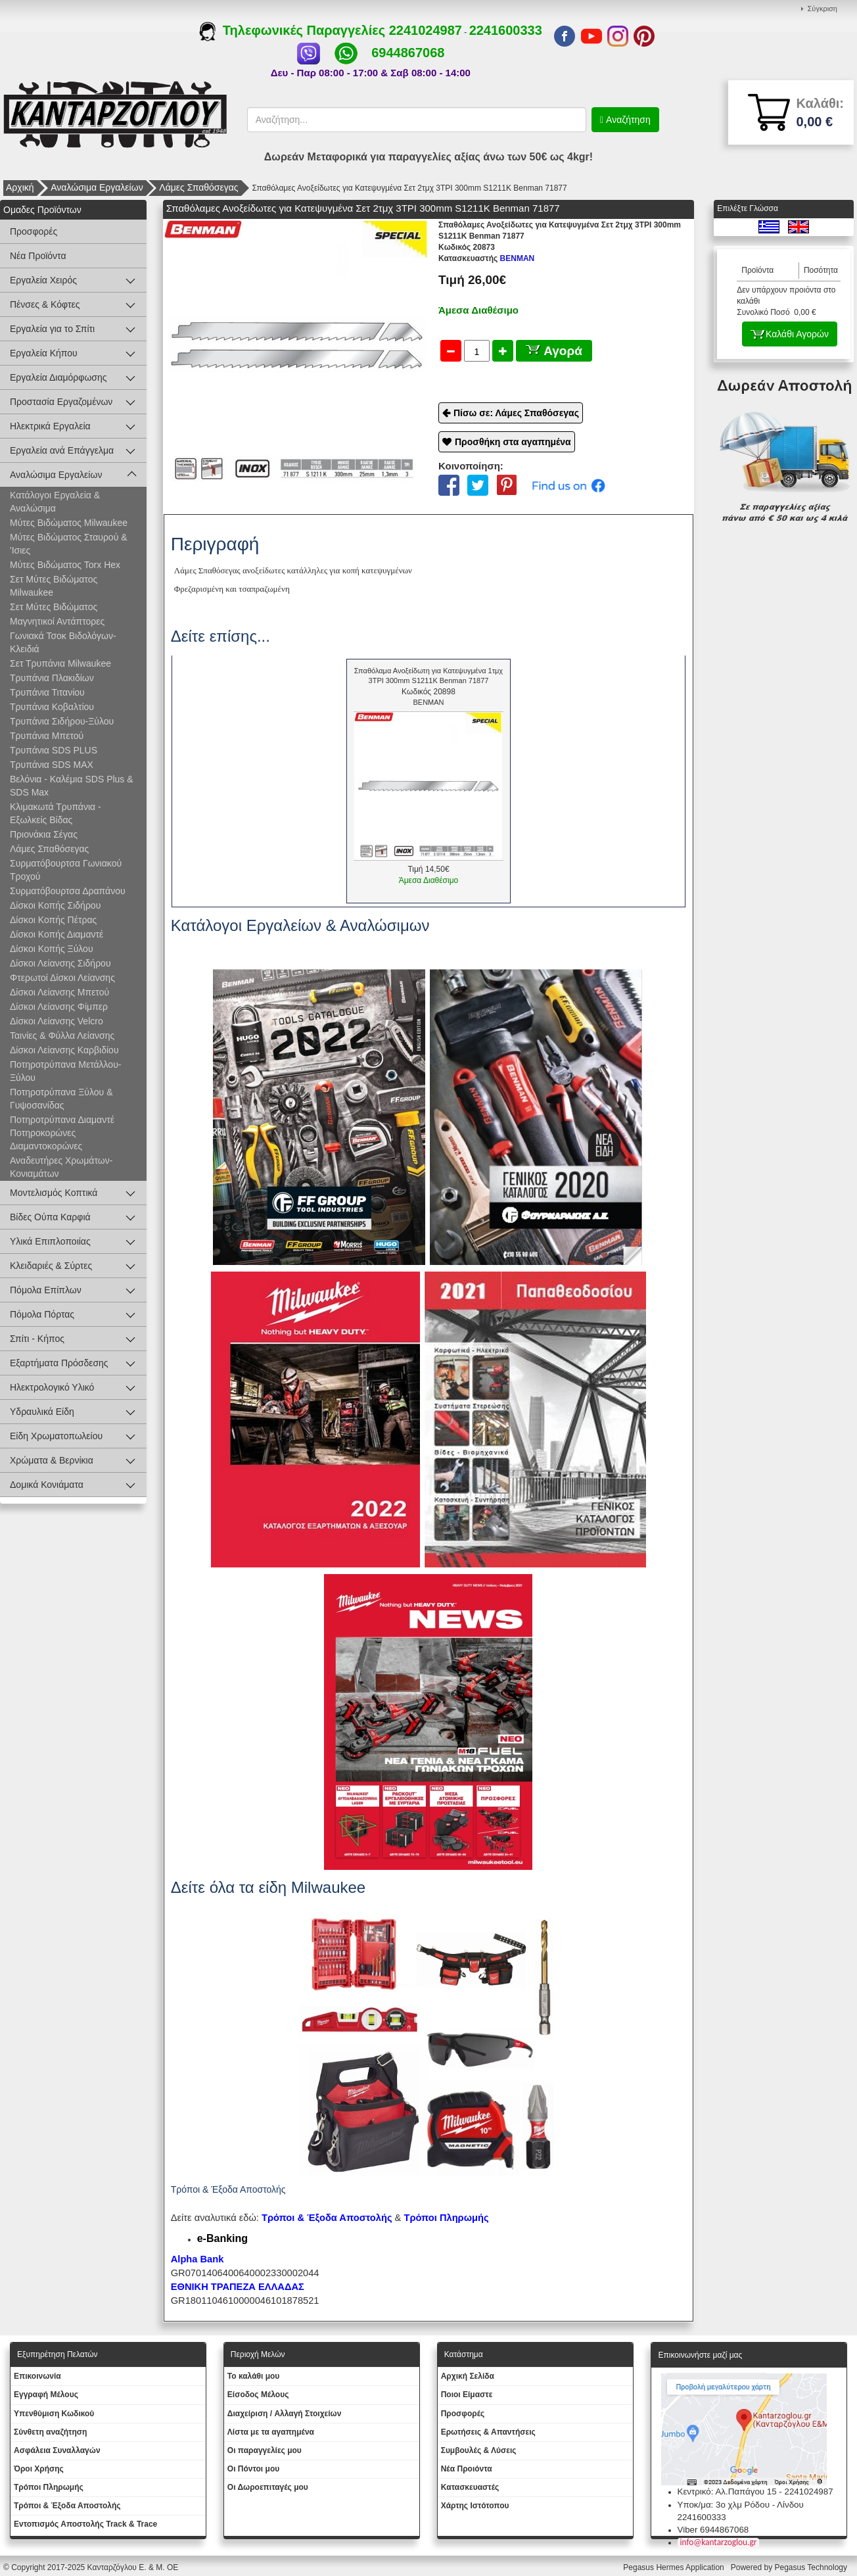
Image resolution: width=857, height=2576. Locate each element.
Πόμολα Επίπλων (45, 1290)
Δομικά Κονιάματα (46, 1484)
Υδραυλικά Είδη (42, 1411)
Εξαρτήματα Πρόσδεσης (59, 1363)
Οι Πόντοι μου (253, 2468)
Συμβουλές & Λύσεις (479, 2450)
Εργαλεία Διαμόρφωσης (58, 377)
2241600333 (505, 30)
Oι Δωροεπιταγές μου (267, 2487)
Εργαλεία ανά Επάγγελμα (62, 450)
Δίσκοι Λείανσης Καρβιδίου (64, 1050)
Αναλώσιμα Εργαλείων (97, 187)
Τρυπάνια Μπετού (46, 735)
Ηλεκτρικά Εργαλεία (50, 426)
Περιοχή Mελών (258, 2354)
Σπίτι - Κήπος (37, 1338)
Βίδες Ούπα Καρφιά (50, 1217)
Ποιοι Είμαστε (467, 2394)
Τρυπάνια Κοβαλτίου (52, 707)
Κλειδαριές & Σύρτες (51, 1265)
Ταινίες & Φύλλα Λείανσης (62, 1035)
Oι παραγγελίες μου (264, 2450)
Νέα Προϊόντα (38, 255)
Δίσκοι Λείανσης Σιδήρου (60, 963)
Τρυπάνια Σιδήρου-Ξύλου (62, 721)
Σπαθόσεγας (220, 570)
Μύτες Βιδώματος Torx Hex (65, 565)
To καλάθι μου (253, 2376)
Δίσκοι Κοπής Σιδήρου (55, 905)
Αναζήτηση (627, 119)
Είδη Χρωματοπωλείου (56, 1436)
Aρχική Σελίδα (467, 2376)
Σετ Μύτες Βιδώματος (53, 607)
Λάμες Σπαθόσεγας (198, 187)
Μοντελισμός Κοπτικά (53, 1192)
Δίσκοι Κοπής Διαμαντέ (56, 934)
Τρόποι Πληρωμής (446, 2217)
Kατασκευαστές (470, 2487)
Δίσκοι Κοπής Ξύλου (51, 948)
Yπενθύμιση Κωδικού (54, 2413)
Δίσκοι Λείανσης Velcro (56, 1021)
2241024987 (425, 30)
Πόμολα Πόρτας (42, 1314)
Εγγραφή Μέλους (46, 2394)
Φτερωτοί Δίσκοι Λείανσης (62, 977)
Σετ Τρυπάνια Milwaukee (60, 663)
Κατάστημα (463, 2354)
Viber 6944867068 (713, 2530)
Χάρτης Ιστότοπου (475, 2505)
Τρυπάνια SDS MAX (51, 764)
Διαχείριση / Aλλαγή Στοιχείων (284, 2413)
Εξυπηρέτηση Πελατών (57, 2354)
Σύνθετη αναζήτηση (50, 2432)
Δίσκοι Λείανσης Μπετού (59, 992)
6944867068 (407, 52)
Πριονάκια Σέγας (44, 834)
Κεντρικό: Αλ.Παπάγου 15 (727, 2491)
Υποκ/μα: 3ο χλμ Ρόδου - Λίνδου (741, 2505)
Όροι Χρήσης (39, 2468)
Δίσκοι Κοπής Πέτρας (53, 920)
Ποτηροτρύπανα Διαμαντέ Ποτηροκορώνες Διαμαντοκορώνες (62, 1132)
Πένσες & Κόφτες (45, 304)
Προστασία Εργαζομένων (61, 401)
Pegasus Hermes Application (674, 2567)
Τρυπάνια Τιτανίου (47, 692)
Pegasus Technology (811, 2567)
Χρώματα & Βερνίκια (51, 1460)
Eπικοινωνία (37, 2376)
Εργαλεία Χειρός (43, 280)
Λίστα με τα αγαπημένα (270, 2432)
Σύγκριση (822, 8)
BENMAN (486, 258)
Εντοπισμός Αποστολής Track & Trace (85, 2524)
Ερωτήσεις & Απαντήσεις (488, 2432)
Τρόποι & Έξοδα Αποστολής (67, 2505)
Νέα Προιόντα (466, 2468)
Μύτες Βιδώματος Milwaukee (68, 522)
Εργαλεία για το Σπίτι (52, 328)
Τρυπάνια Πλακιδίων (52, 678)
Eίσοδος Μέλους (258, 2394)
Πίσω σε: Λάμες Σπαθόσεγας (516, 413)
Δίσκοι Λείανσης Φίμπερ (59, 1006)
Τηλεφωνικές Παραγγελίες (294, 30)
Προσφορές (33, 231)
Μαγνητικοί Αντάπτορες (57, 621)
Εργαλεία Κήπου (44, 353)
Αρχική (20, 187)
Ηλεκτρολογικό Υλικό (52, 1387)
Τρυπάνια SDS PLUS (53, 750)
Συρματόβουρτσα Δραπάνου (68, 891)
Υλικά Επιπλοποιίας (50, 1241)
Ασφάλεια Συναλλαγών (57, 2450)
